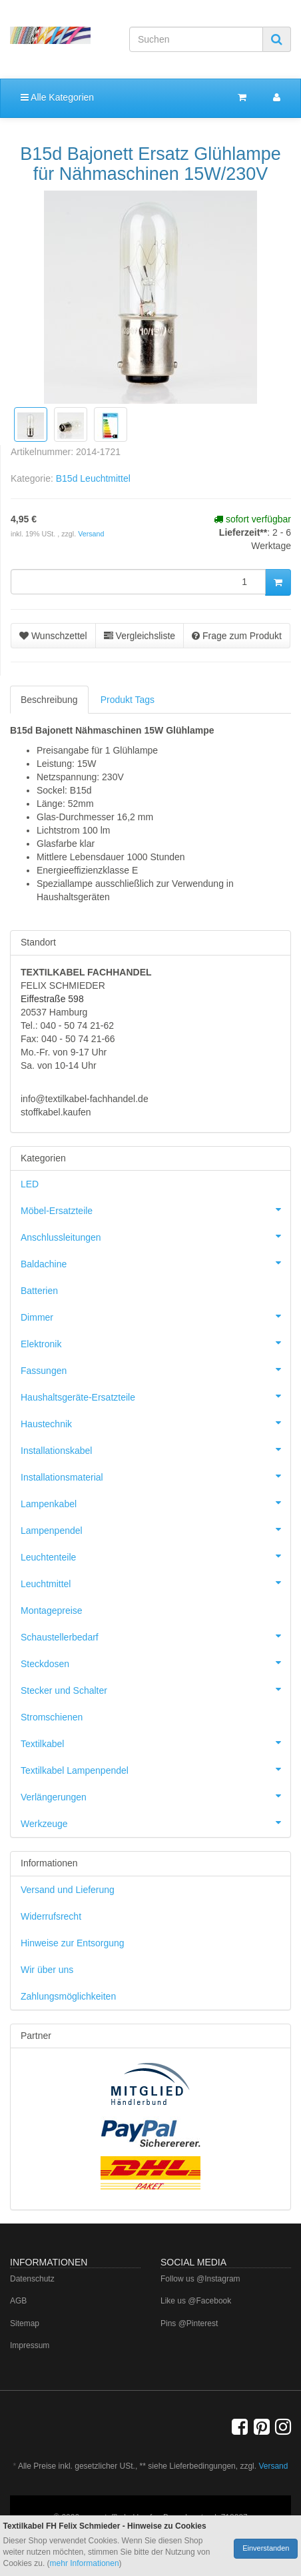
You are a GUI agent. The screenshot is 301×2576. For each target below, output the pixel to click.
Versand (91, 534)
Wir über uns (47, 1969)
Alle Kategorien (57, 97)
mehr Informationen (84, 2563)
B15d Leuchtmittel (93, 478)
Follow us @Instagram (200, 2278)
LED (30, 1184)
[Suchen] (196, 39)
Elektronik (155, 1343)
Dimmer (155, 1316)
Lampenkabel (155, 1503)
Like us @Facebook (195, 2300)
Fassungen (155, 1369)
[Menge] (138, 581)
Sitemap (24, 2323)
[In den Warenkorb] (278, 582)
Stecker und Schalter (155, 1689)
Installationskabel (155, 1449)
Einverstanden (265, 2548)
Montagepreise (52, 1610)
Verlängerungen (155, 1796)
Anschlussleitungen (155, 1236)
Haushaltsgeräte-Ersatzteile (155, 1396)
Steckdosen (155, 1662)
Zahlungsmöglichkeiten (68, 1996)
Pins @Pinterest (189, 2323)
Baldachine (155, 1263)
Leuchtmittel (155, 1583)
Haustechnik (155, 1423)
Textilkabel (155, 1742)
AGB (18, 2300)
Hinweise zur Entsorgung (73, 1943)
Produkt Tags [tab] (127, 699)
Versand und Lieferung (68, 1889)
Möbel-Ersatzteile (155, 1209)
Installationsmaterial (155, 1476)
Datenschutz (32, 2278)
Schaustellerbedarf (155, 1636)
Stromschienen (52, 1717)
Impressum (29, 2345)
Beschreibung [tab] (49, 699)
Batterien (39, 1290)
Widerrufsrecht (51, 1916)
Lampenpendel (155, 1529)
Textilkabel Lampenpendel (155, 1769)
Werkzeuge (155, 1822)
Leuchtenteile (155, 1556)
